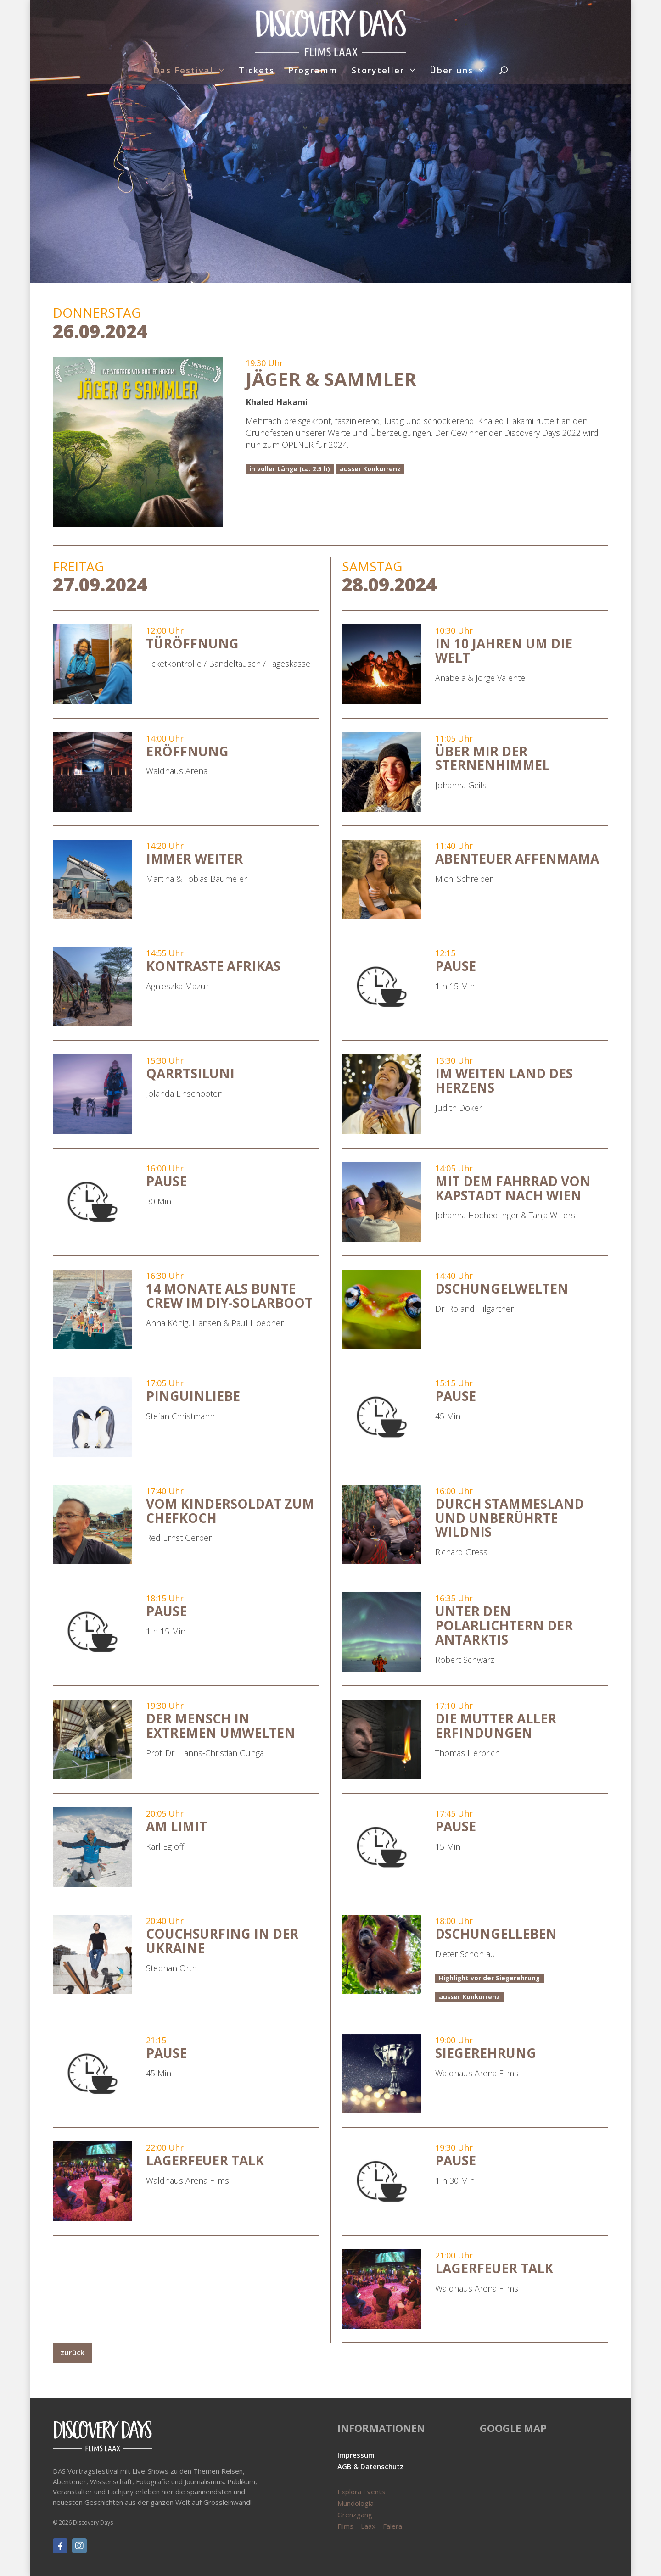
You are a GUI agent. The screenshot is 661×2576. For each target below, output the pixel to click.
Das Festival (183, 70)
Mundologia (355, 2503)
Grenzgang (354, 2514)
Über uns (451, 70)
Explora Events (361, 2491)
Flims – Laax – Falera (369, 2526)
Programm (313, 70)
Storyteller (378, 70)
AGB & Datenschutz (370, 2466)
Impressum (356, 2454)
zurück (72, 2352)
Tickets (256, 70)
